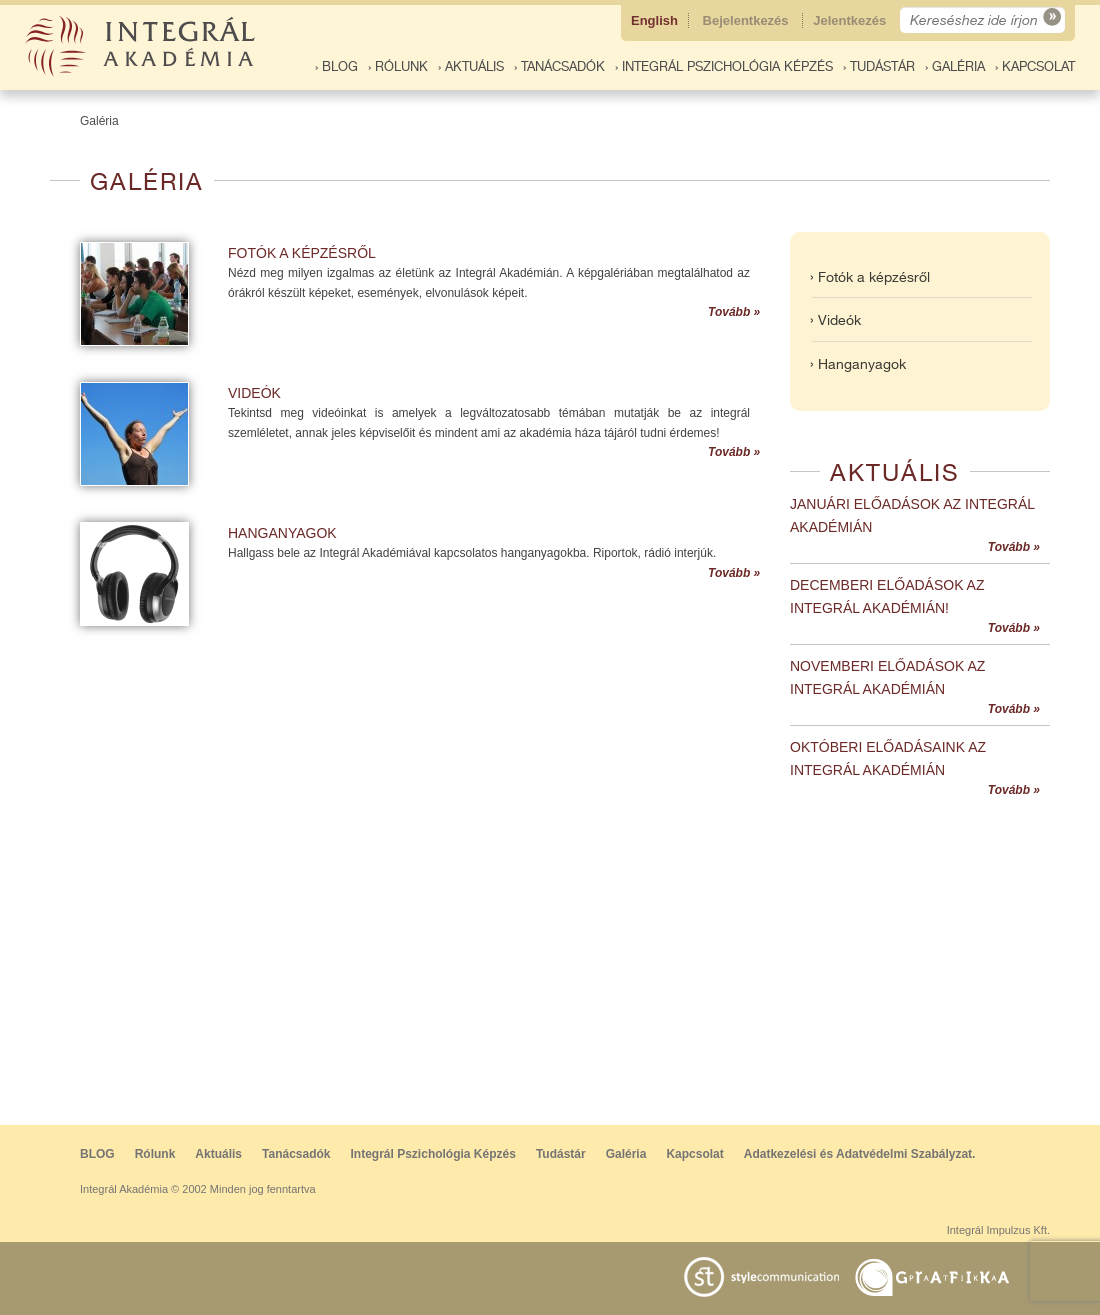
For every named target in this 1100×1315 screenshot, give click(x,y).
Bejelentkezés (748, 20)
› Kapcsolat (1035, 66)
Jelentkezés (851, 20)
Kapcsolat (694, 1154)
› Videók (835, 320)
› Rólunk (398, 66)
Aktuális (218, 1154)
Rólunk (155, 1154)
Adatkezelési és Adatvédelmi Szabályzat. (860, 1154)
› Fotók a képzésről (870, 277)
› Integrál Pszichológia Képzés (724, 66)
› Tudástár (879, 66)
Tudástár (561, 1154)
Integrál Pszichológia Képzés (433, 1154)
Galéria (99, 121)
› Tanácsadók (559, 66)
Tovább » (734, 312)
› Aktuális (471, 66)
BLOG (97, 1154)
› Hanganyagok (858, 364)
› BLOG (336, 66)
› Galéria (955, 66)
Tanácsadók (296, 1154)
